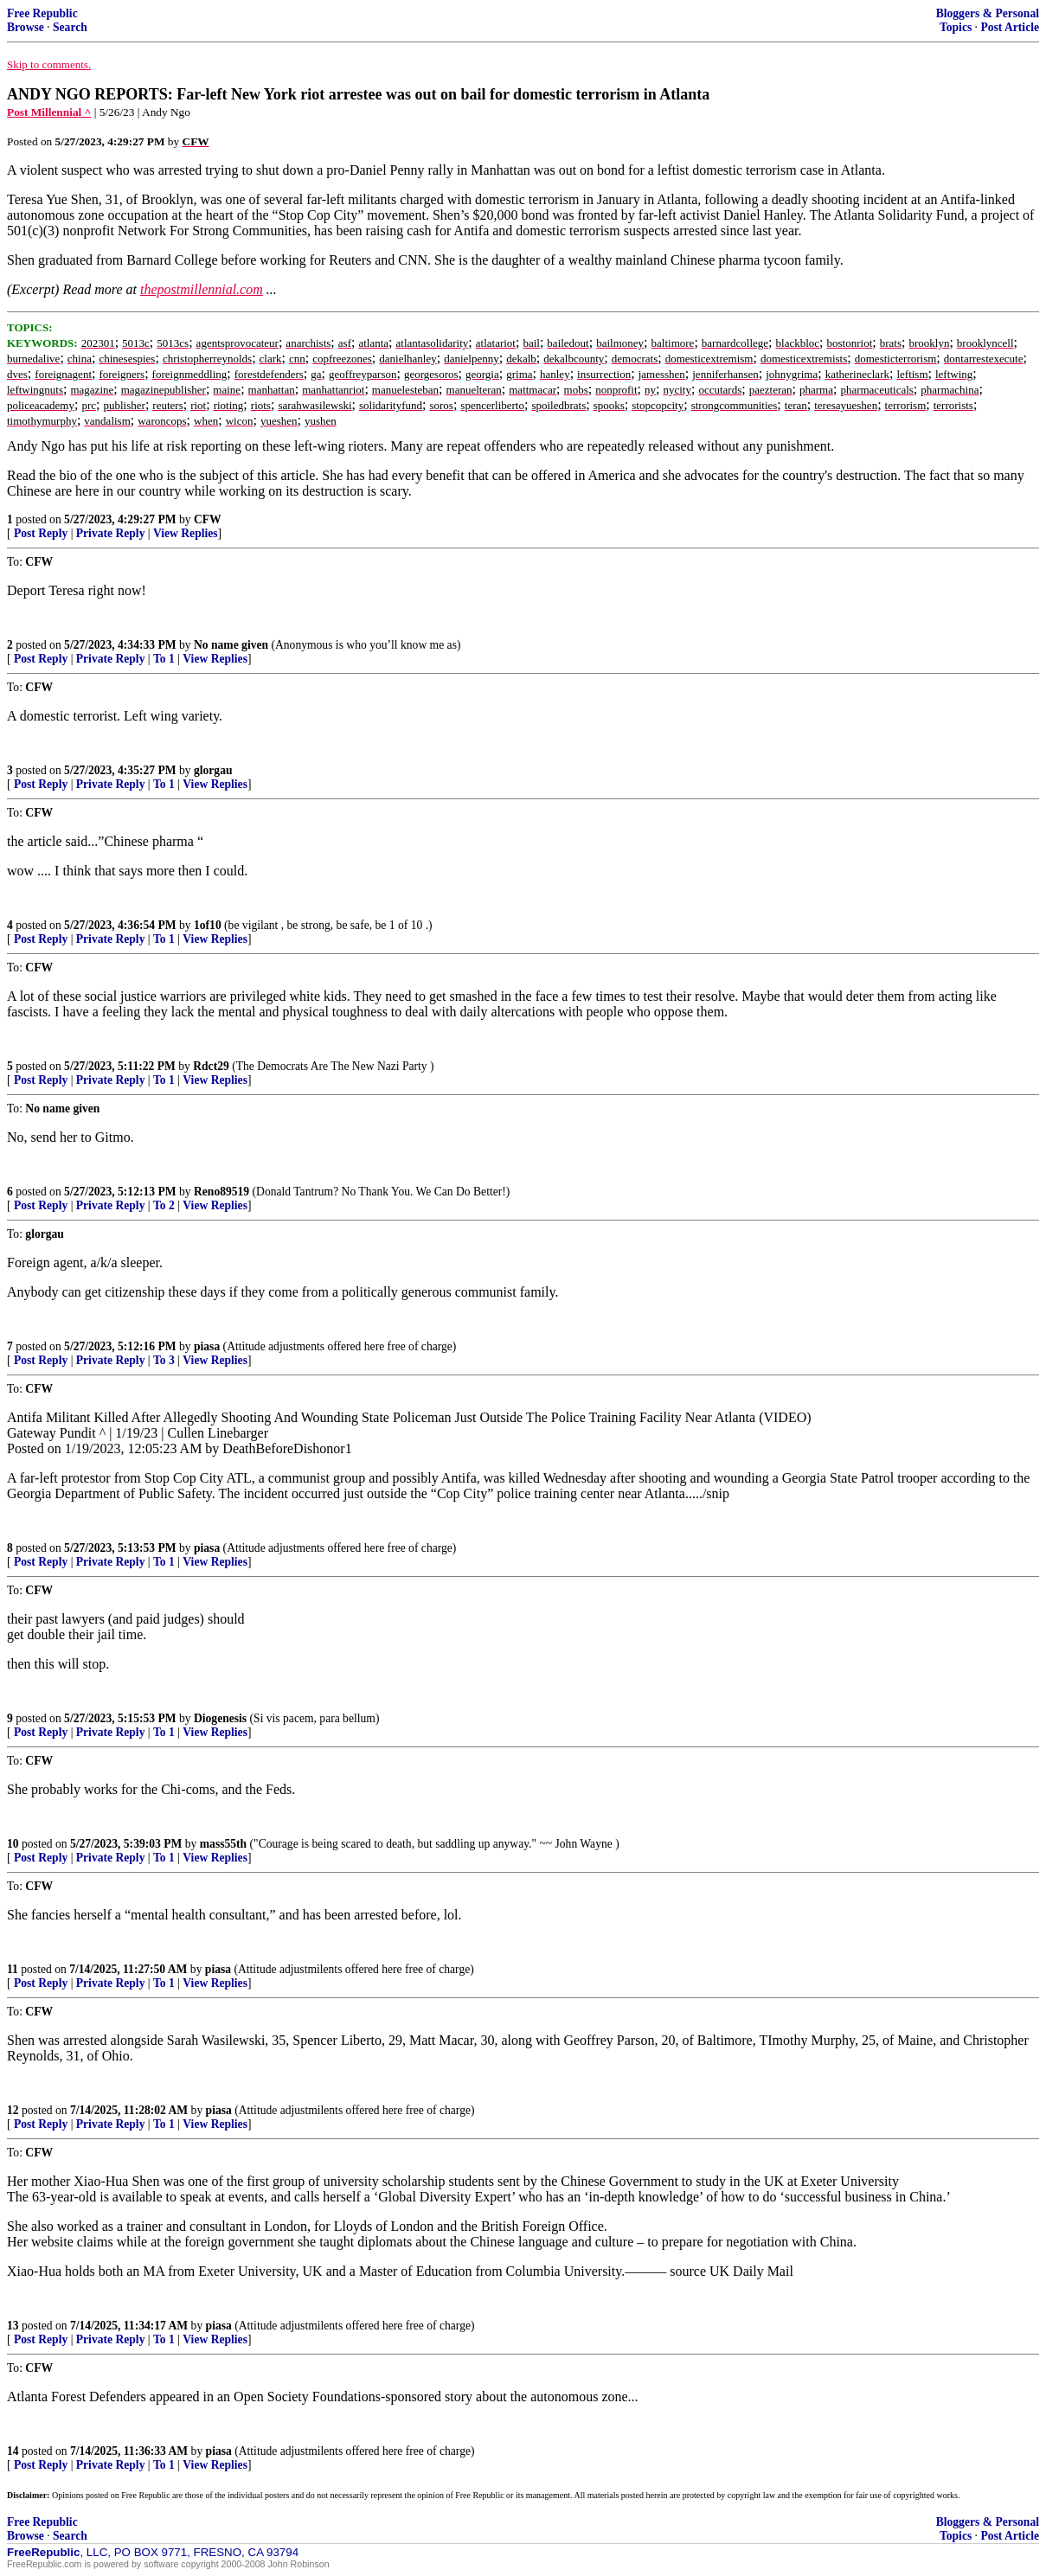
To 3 (164, 1360)
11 (12, 1969)
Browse (25, 27)
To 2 (164, 1205)
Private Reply (110, 533)
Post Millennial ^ (49, 112)
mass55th (223, 1843)
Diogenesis (220, 1718)
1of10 (207, 925)
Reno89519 (221, 1191)
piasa (207, 1346)
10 (13, 1843)
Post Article (1009, 27)
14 (13, 2451)
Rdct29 (211, 1066)
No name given (233, 644)
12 (13, 2110)
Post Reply (40, 533)
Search (70, 27)
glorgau (213, 770)
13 (13, 2325)
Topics (956, 27)
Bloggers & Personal (987, 13)
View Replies (185, 533)
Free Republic (42, 13)
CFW (207, 519)
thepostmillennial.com (201, 289)
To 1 (164, 658)
